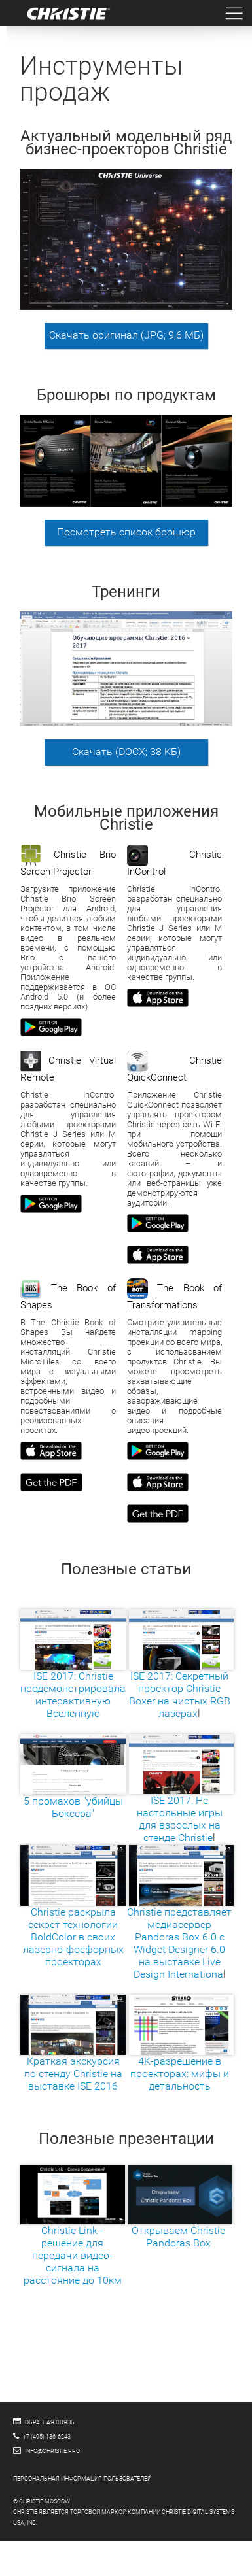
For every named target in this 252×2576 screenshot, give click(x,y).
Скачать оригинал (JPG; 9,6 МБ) (126, 335)
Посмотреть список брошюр (126, 532)
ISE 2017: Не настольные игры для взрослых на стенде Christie (181, 1797)
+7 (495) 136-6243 (47, 2436)
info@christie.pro (52, 2451)
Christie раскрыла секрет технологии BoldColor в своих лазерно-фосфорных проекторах (73, 1918)
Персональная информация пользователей (82, 2478)
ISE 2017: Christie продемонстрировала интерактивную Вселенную (73, 1673)
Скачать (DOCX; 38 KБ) (126, 751)
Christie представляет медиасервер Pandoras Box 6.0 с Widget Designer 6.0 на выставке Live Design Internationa (180, 1924)
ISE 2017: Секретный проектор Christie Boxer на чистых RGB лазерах (181, 1673)
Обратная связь (50, 2422)
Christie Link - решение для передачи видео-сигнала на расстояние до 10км (72, 2233)
